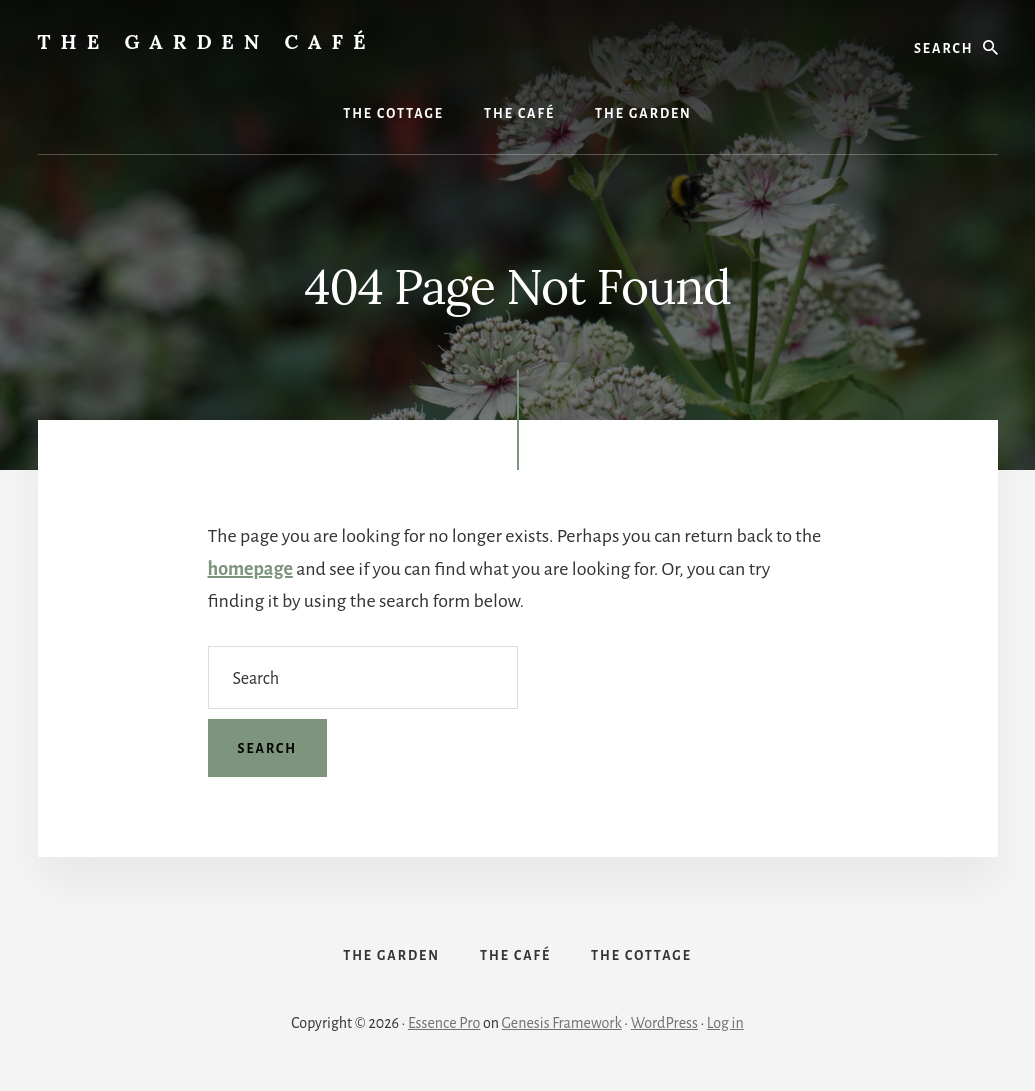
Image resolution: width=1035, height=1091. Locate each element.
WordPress (664, 1023)
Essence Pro (444, 1023)
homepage (250, 569)
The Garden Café (207, 41)
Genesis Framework (562, 1023)
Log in (725, 1023)
